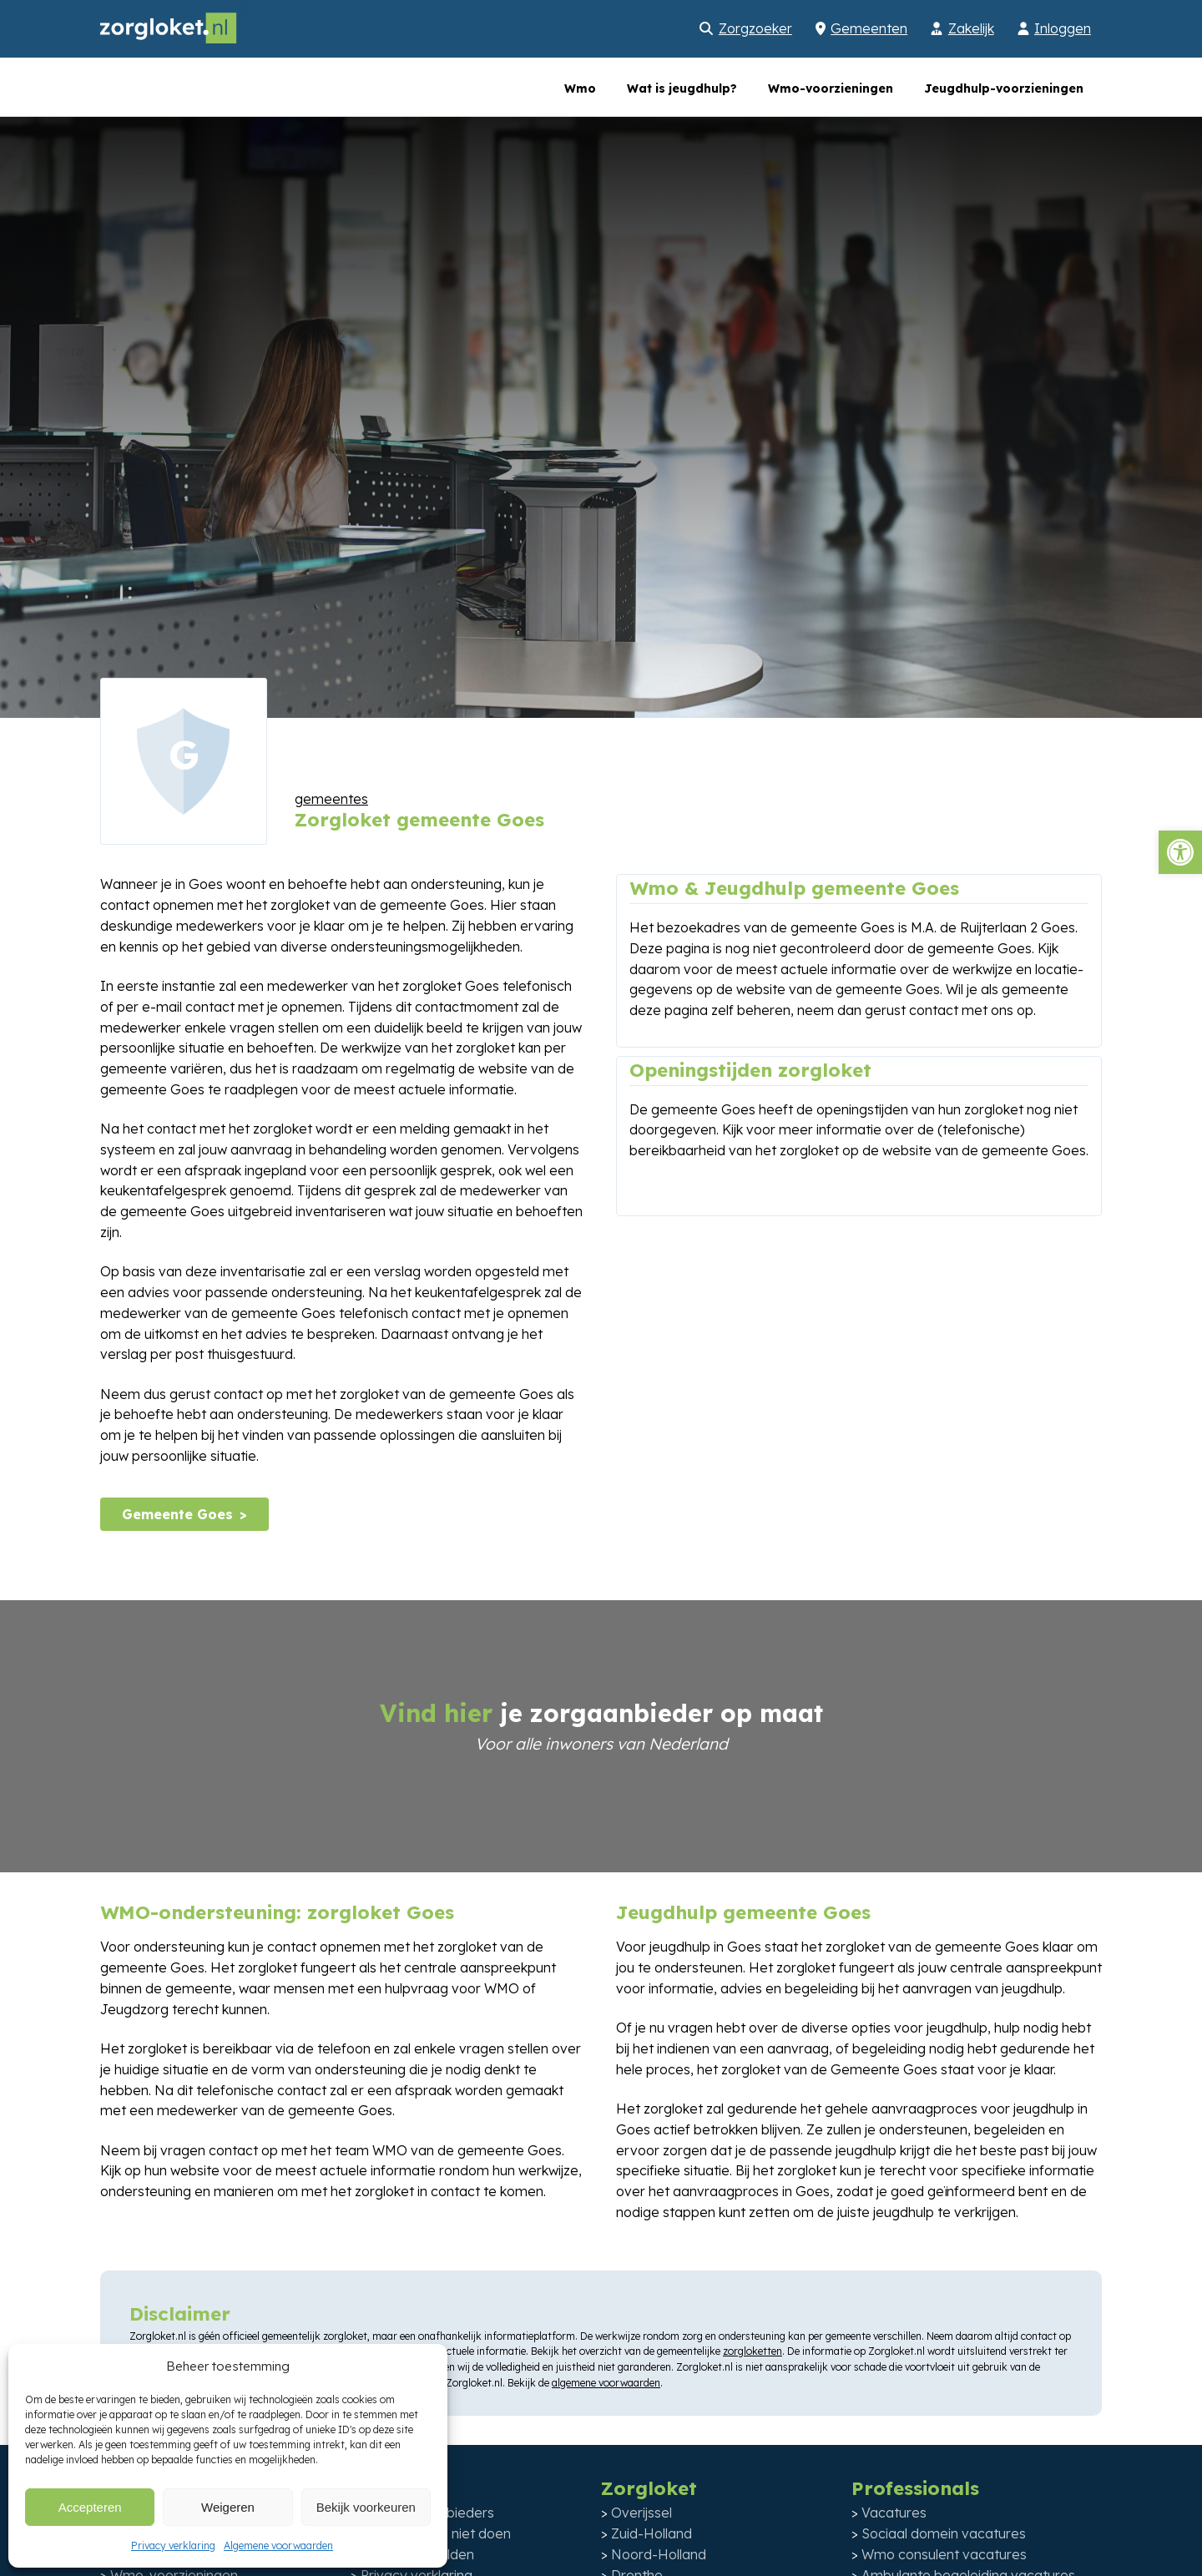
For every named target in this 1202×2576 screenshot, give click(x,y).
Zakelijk (971, 28)
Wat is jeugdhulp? (682, 88)
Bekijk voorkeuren (366, 2507)
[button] (1180, 852)
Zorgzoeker (755, 28)
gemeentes (331, 798)
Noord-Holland (658, 2554)
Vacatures (894, 2512)
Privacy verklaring (173, 2545)
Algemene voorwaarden (278, 2545)
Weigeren (228, 2507)
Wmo (580, 88)
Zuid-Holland (651, 2533)
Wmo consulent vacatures (944, 2554)
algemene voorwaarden (606, 2382)
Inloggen (1062, 28)
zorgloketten (752, 2351)
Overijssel (641, 2512)
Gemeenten (869, 28)
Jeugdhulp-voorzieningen (1003, 88)
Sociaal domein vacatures (943, 2533)
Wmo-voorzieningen (830, 88)
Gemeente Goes (177, 1514)
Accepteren (90, 2507)
